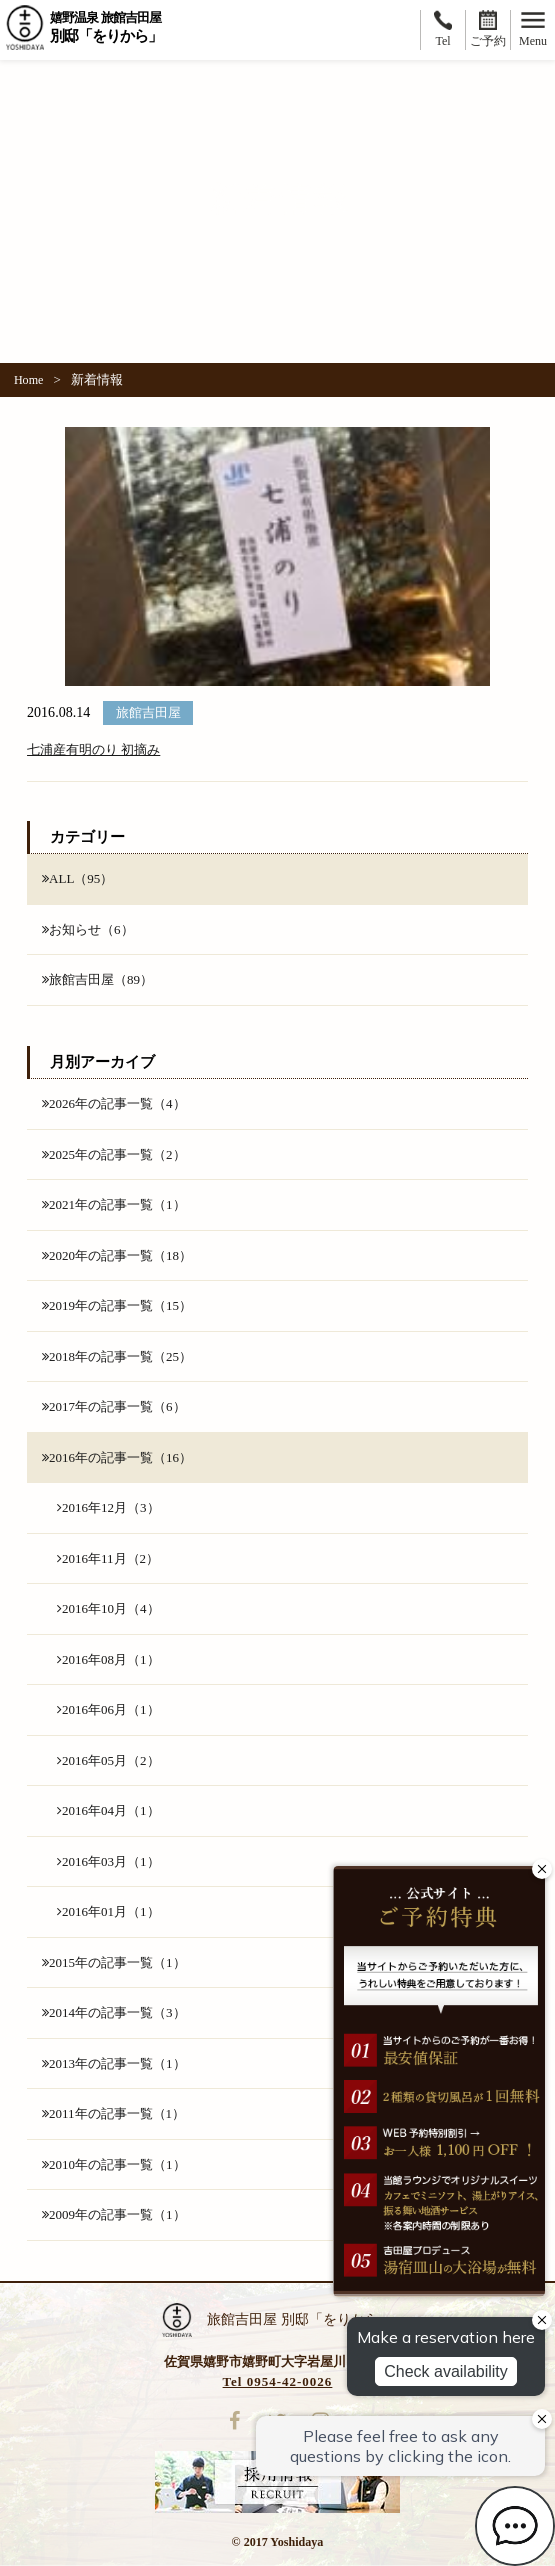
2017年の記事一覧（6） (114, 1406)
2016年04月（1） (108, 1810)
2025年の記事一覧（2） (114, 1154)
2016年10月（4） (108, 1608)
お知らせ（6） (88, 929)
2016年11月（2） (108, 1558)
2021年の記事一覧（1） (114, 1204)
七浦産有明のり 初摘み (93, 749)
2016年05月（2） (108, 1760)
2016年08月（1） (108, 1659)
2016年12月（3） (108, 1507)
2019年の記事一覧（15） (117, 1305)
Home (29, 380)
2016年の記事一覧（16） (117, 1457)
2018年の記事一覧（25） (117, 1356)
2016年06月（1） (108, 1709)
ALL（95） (77, 878)
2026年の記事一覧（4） (114, 1103)
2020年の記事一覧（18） (117, 1255)
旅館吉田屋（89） (97, 979)
